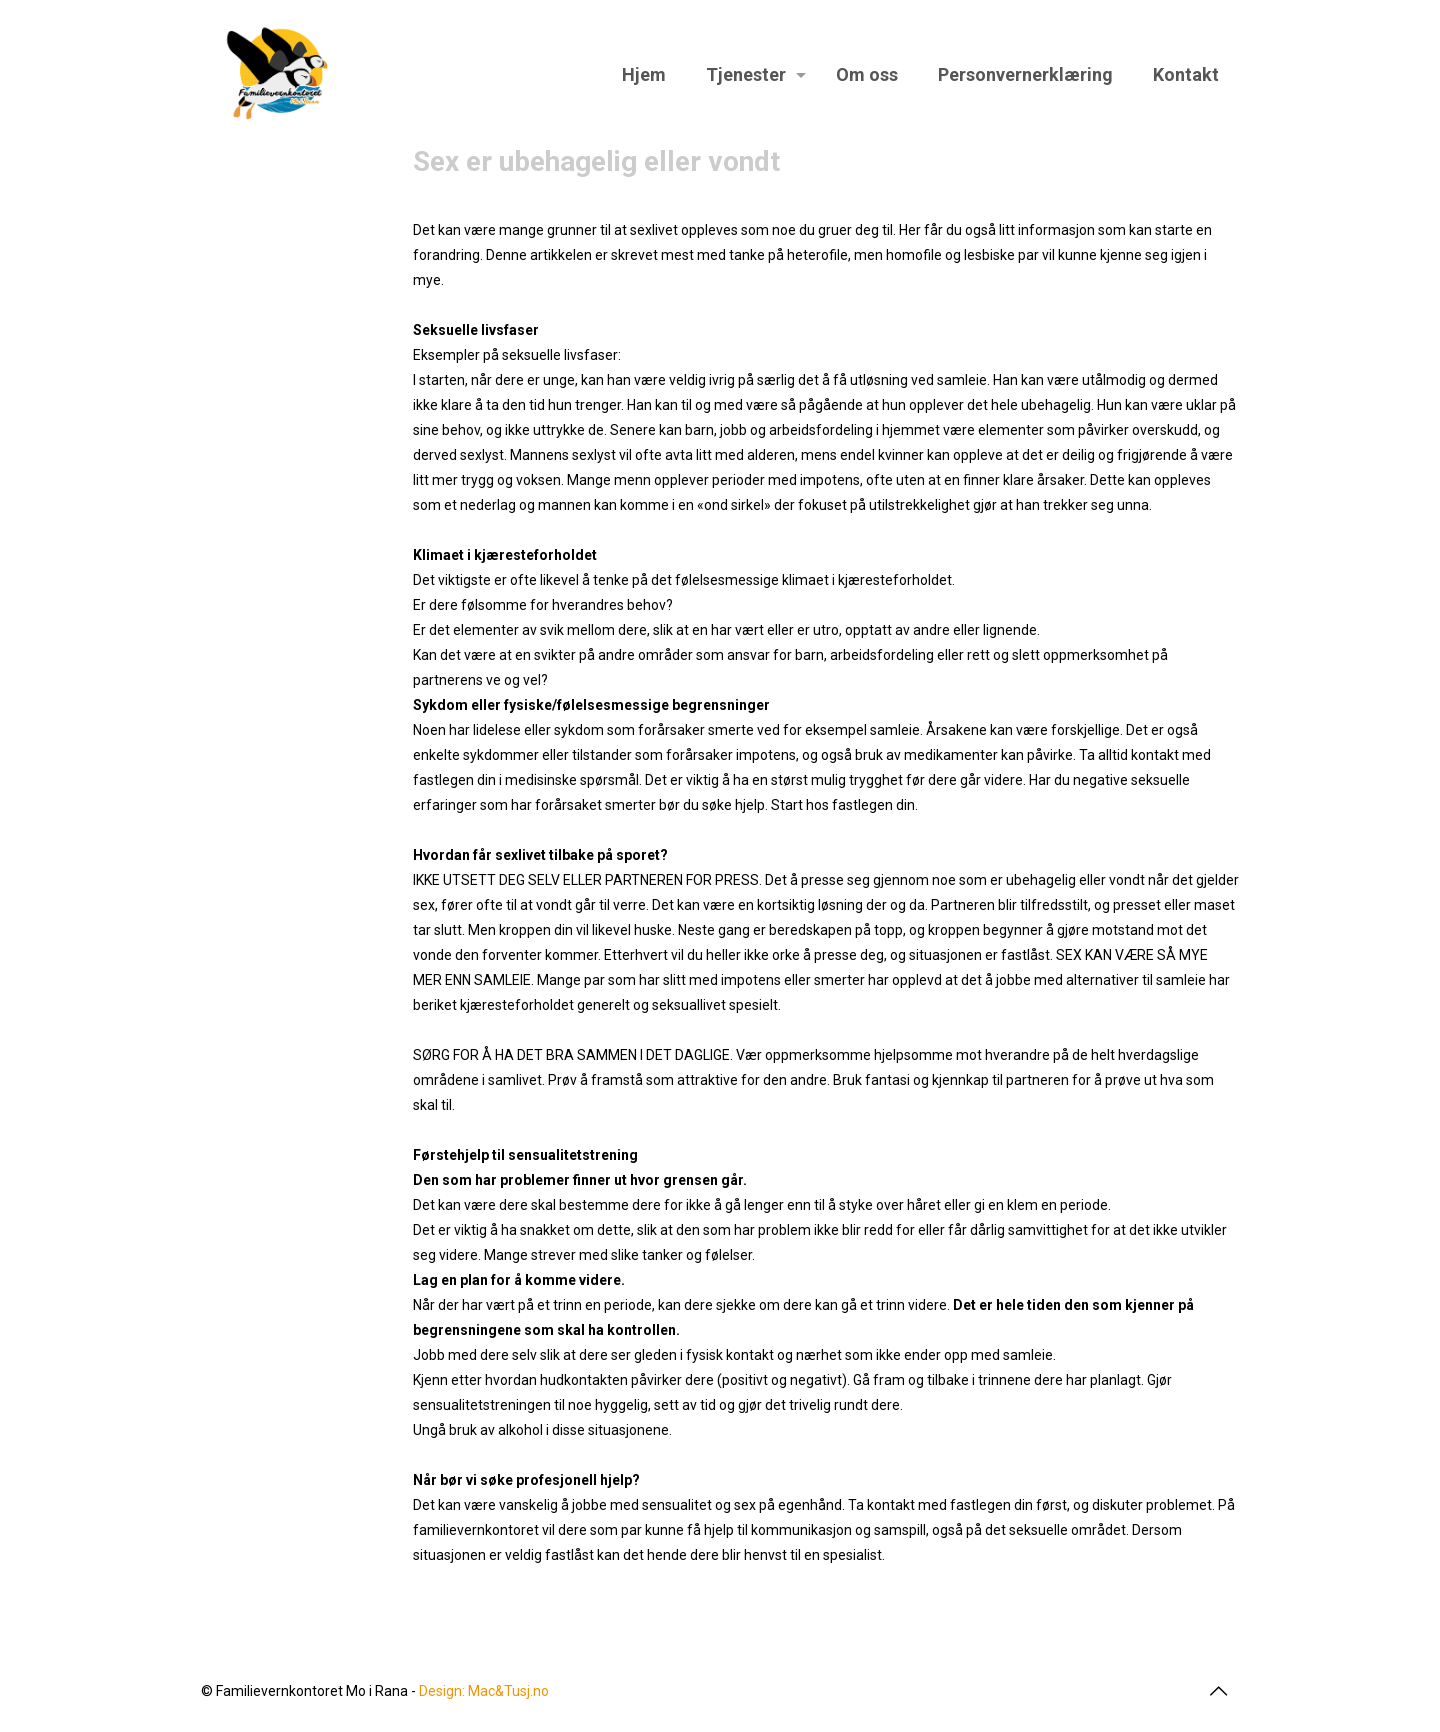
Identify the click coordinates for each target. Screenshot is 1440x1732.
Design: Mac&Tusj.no (484, 1691)
